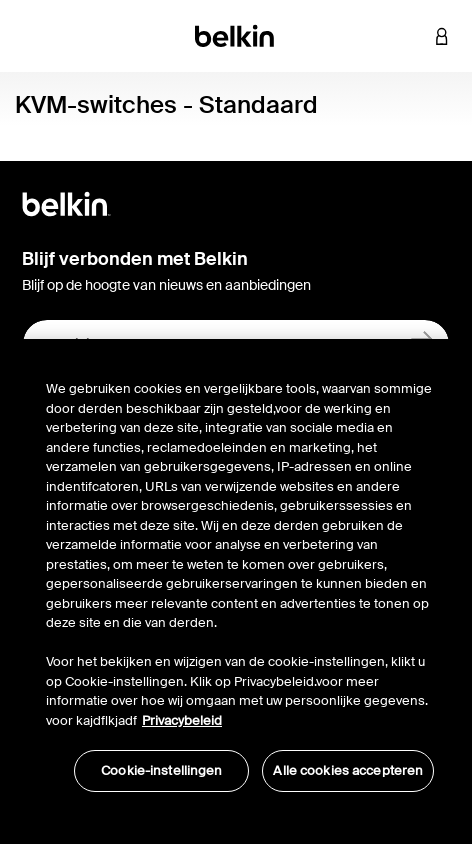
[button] (412, 36)
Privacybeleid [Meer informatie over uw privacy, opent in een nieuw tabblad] (182, 720)
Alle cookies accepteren (348, 770)
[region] (240, 575)
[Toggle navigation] (31, 36)
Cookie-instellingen (161, 770)
